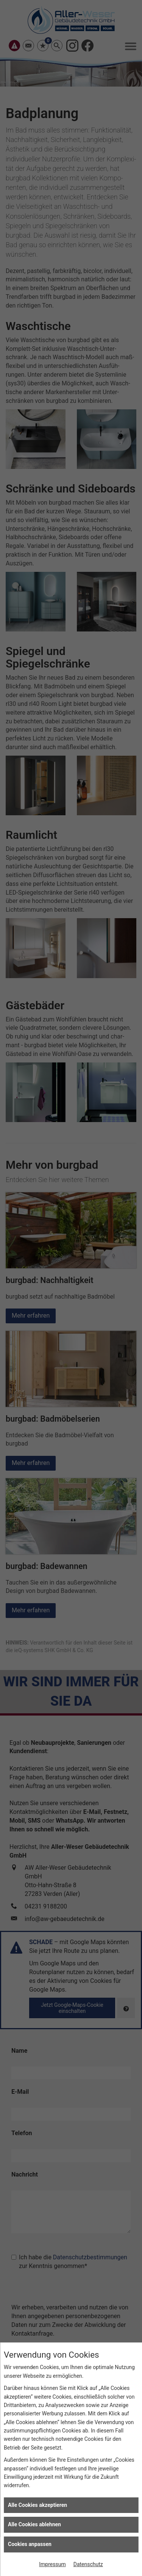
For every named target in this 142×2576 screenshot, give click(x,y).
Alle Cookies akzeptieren (37, 2505)
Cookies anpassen (29, 2544)
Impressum (52, 2564)
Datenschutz (88, 2564)
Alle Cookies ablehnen (34, 2524)
